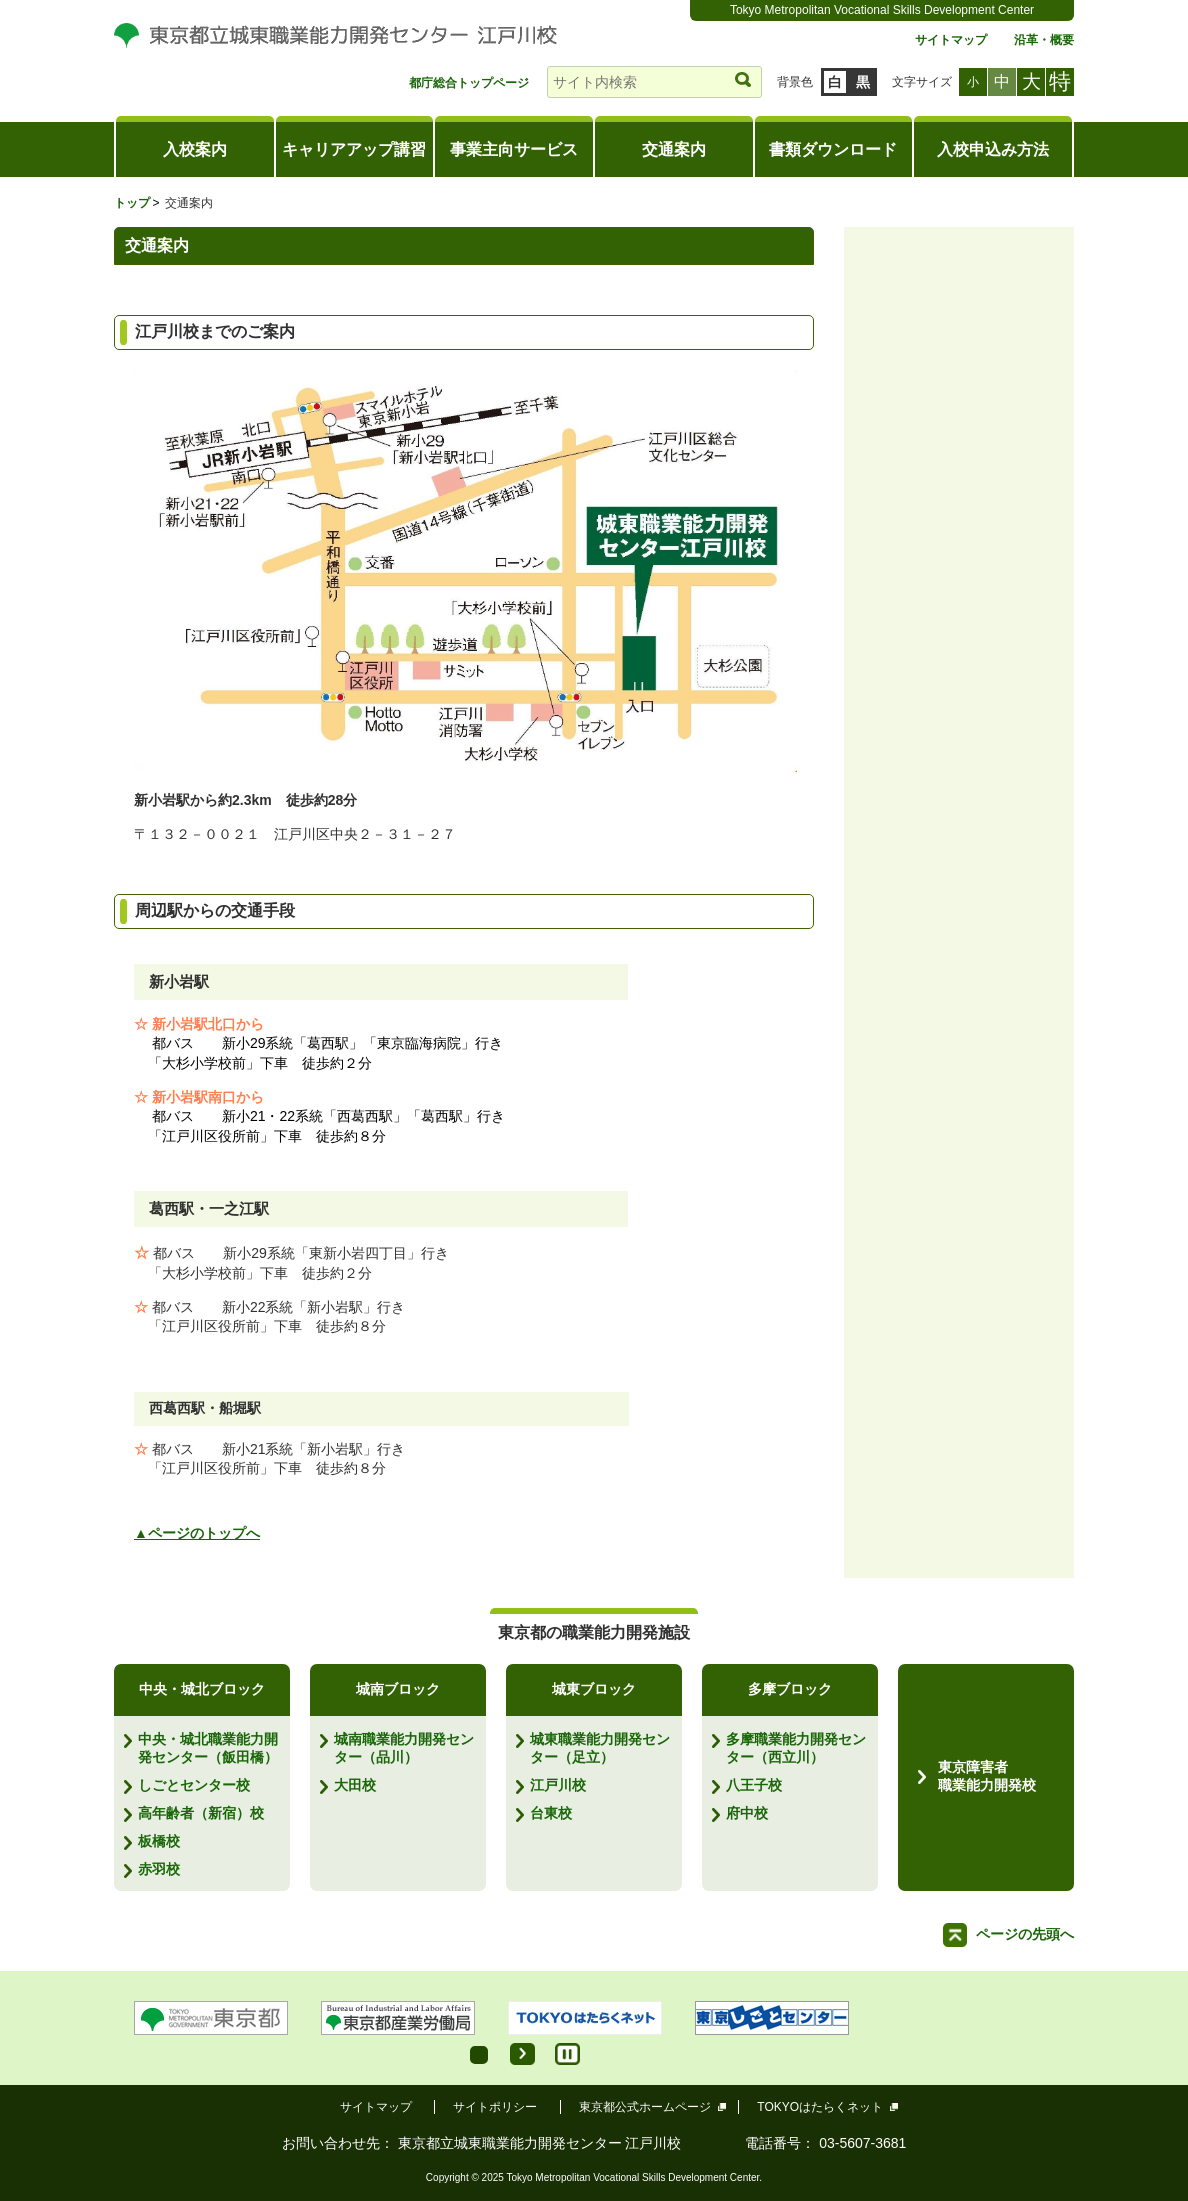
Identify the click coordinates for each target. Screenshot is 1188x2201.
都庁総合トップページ (469, 83)
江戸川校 (558, 1785)
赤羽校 (159, 1869)
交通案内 (674, 149)
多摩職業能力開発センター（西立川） (796, 1748)
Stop (567, 2054)
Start (522, 2054)
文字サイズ (922, 82)
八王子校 (754, 1785)
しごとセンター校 (194, 1785)
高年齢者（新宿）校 (201, 1813)
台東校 (551, 1813)
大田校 (355, 1785)
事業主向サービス (514, 149)
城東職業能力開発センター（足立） (600, 1748)
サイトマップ (951, 40)
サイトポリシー (495, 2107)
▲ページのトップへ (197, 1533)
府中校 (747, 1813)
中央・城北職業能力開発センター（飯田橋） (208, 1748)
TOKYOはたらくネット (820, 2107)
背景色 (795, 82)
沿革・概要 (1044, 40)
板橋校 (159, 1841)
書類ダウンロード (833, 149)
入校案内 (195, 149)
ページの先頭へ (1025, 1934)
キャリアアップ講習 (354, 149)
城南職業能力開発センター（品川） (404, 1748)
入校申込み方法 (993, 149)
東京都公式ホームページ (645, 2107)
